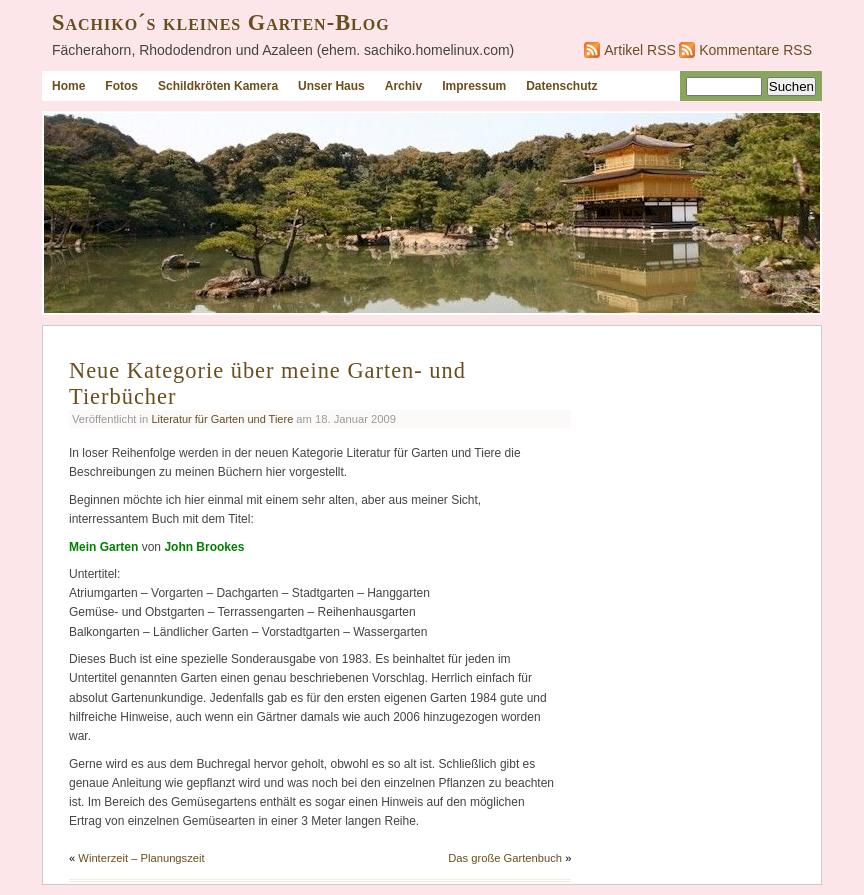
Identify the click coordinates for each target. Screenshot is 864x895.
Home (68, 86)
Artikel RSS (640, 50)
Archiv (403, 86)
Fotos (121, 86)
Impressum (474, 86)
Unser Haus (331, 86)
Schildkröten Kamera (218, 86)
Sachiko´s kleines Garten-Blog (221, 22)
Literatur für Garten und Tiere (222, 419)
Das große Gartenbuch (505, 858)
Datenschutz (561, 86)
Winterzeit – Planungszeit (141, 858)
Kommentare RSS (755, 50)
